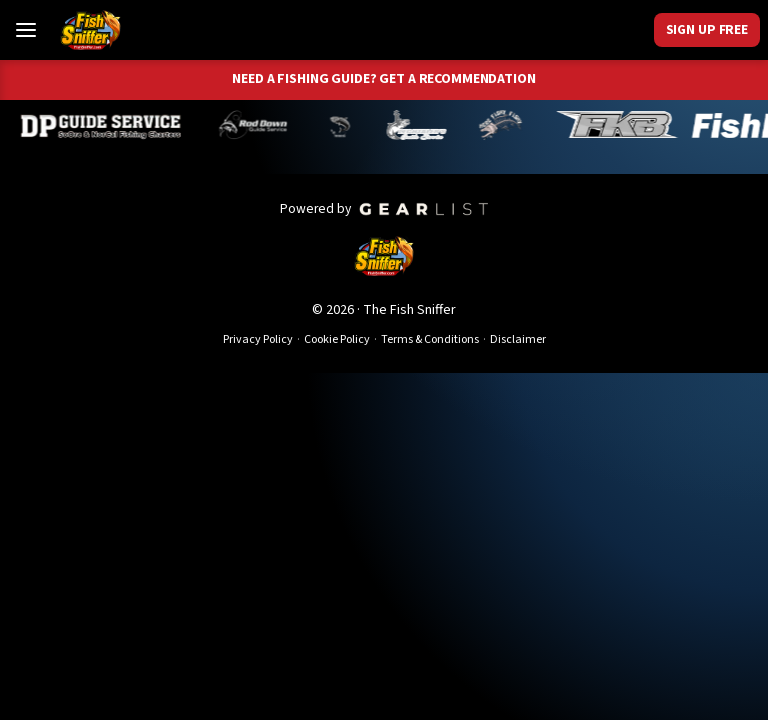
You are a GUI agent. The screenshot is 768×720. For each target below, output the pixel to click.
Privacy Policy (258, 339)
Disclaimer (518, 339)
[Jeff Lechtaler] (421, 125)
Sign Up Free (707, 29)
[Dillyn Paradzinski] (106, 125)
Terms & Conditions (430, 339)
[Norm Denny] (344, 125)
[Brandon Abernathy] (260, 125)
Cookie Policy (337, 339)
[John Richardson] (505, 125)
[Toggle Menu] (26, 30)
